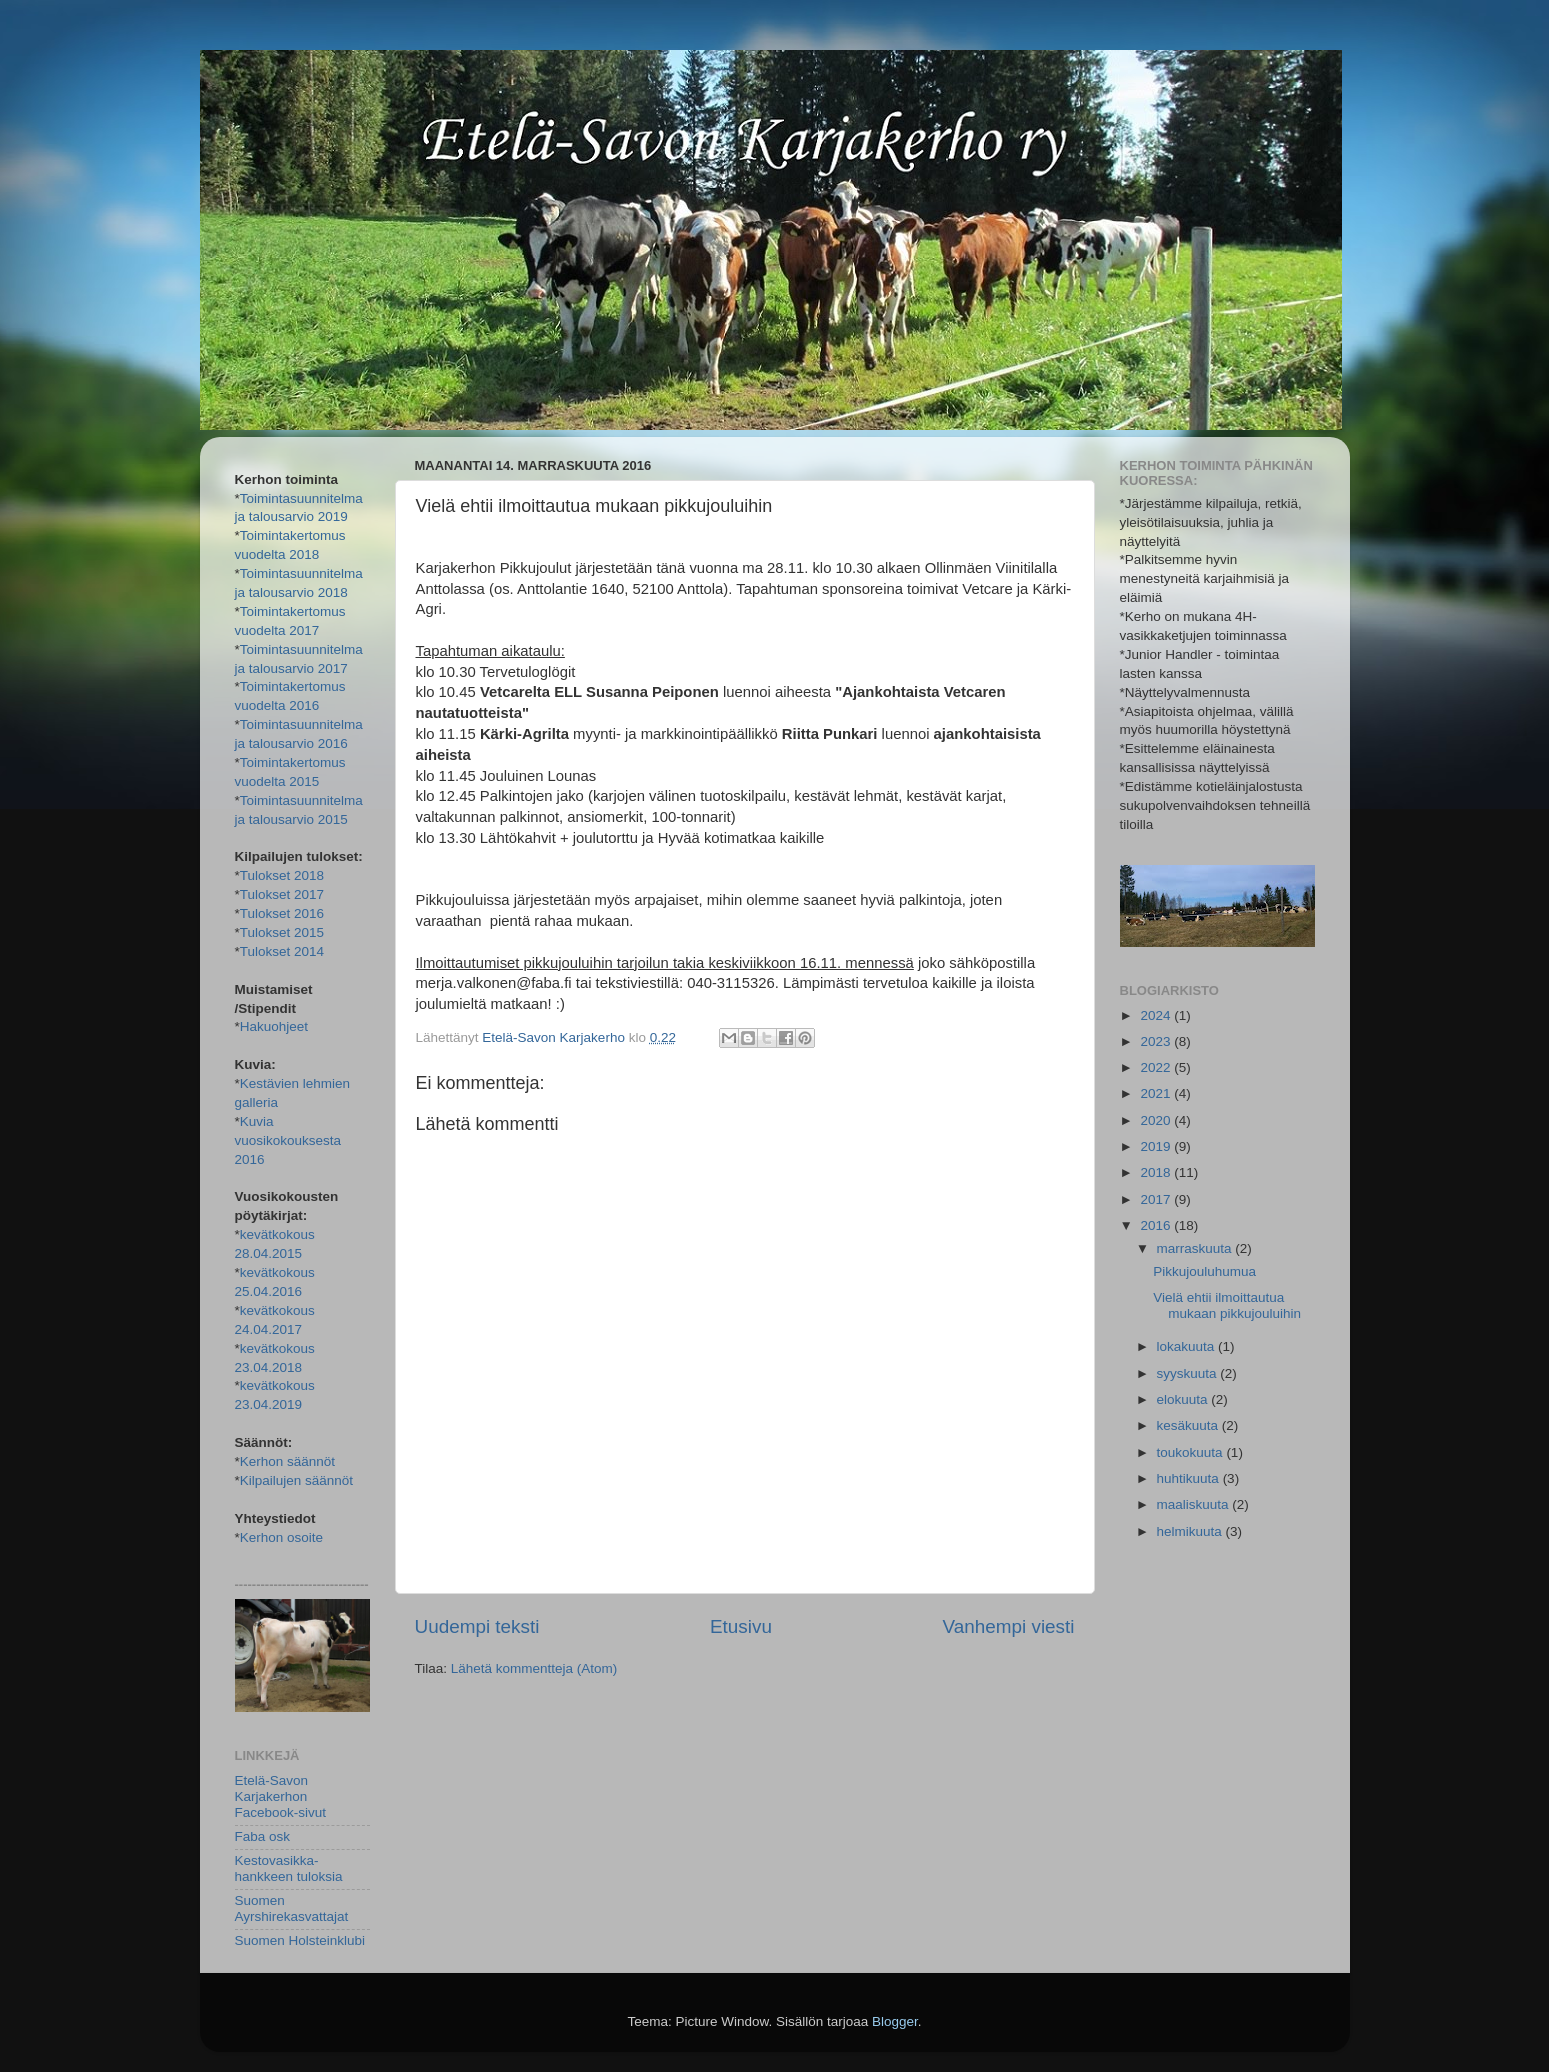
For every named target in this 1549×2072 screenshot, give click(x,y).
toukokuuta (1192, 1452)
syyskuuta (1189, 1373)
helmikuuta (1191, 1531)
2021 (1157, 1093)
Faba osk (263, 1836)
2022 (1157, 1067)
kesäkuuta (1189, 1425)
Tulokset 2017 (282, 894)
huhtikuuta (1190, 1478)
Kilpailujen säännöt (296, 1480)
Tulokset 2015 (282, 932)
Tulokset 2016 (282, 913)
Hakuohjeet (274, 1026)
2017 (1157, 1199)
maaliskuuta (1195, 1504)
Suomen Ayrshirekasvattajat (292, 1908)
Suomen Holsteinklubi (300, 1940)
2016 (1157, 1225)
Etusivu (741, 1626)
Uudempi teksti (477, 1626)
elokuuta (1184, 1399)
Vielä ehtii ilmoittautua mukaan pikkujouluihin (1227, 1305)
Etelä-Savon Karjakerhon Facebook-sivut (281, 1796)
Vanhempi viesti (1009, 1626)
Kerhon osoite (281, 1537)
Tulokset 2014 (282, 951)
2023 (1157, 1041)
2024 (1157, 1015)
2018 (1157, 1172)
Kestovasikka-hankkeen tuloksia (289, 1868)
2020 (1157, 1120)
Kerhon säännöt (287, 1461)
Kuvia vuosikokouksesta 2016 (288, 1140)
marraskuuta (1196, 1248)
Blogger (895, 2021)
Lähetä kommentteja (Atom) (534, 1668)
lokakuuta (1188, 1346)
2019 (1157, 1146)
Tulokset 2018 (282, 875)
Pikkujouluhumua (1204, 1271)
